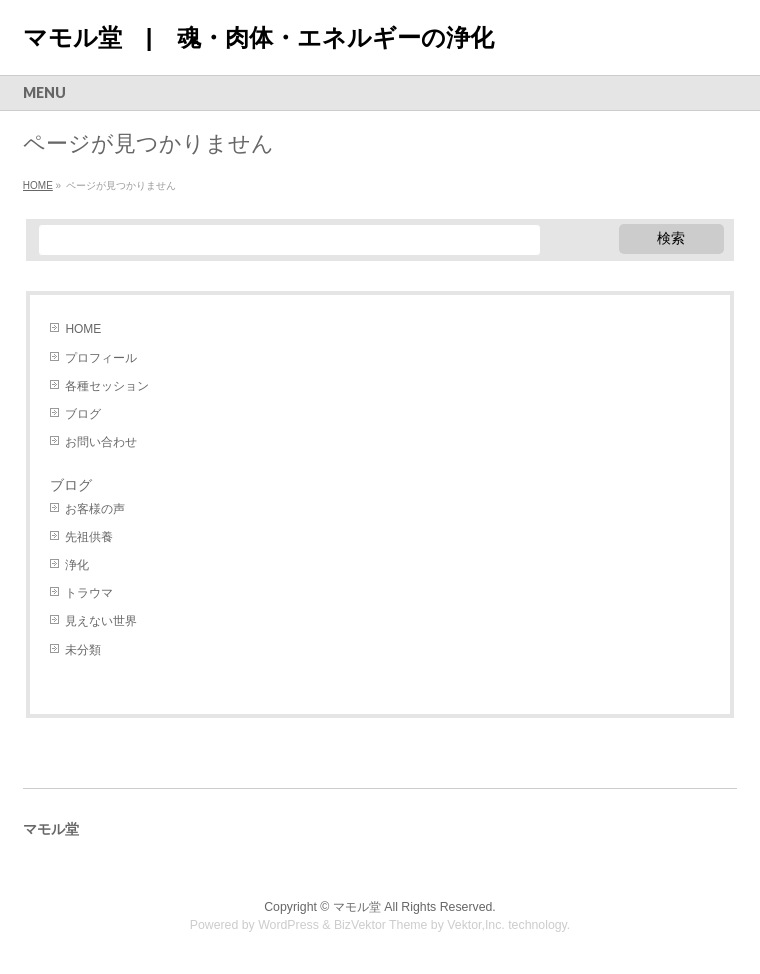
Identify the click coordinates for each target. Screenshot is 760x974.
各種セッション (107, 386)
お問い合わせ (101, 442)
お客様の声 (95, 509)
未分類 (83, 650)
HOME (83, 329)
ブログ (83, 414)
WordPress (288, 925)
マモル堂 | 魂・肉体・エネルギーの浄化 (258, 37)
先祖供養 (89, 537)
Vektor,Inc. (476, 925)
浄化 (77, 565)
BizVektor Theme (381, 925)
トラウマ (89, 593)
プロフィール (101, 358)
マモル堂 (357, 907)
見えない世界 (101, 621)
